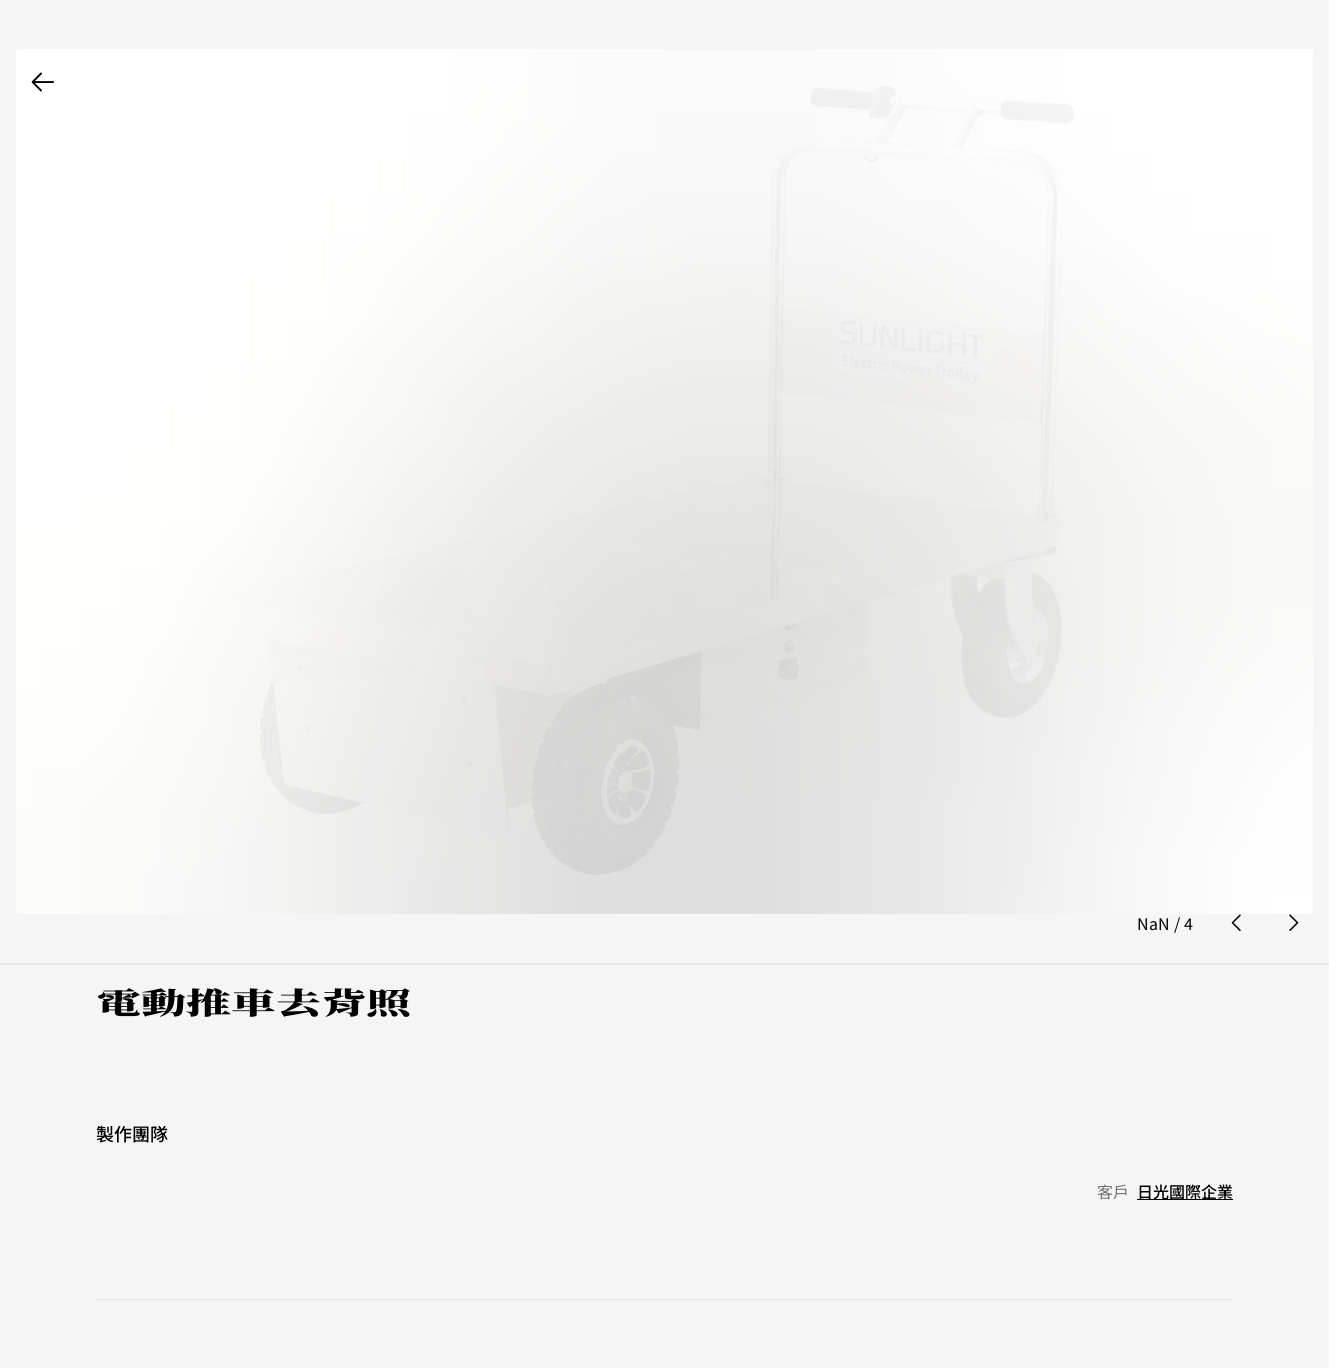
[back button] (43, 82)
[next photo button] (1293, 875)
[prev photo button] (1237, 875)
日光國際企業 (1185, 1142)
